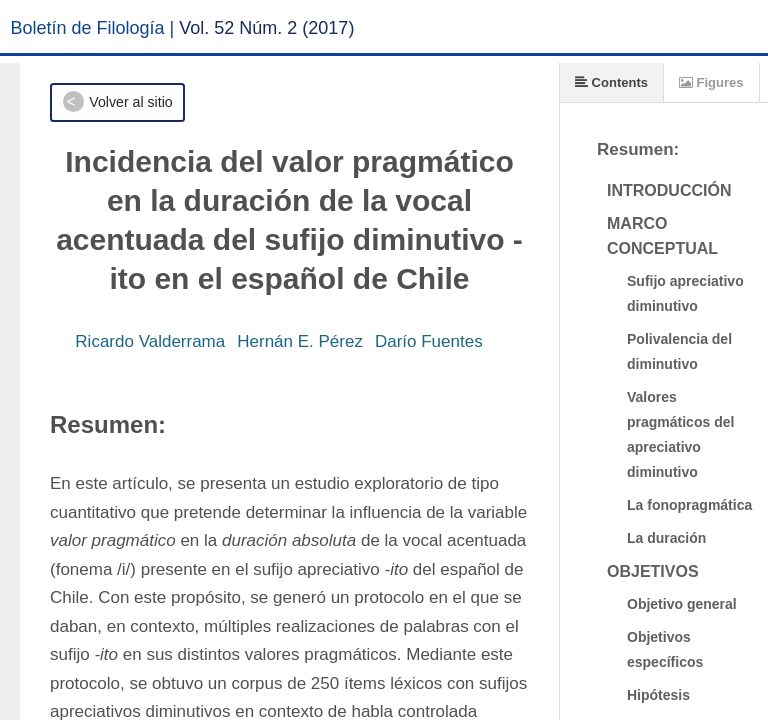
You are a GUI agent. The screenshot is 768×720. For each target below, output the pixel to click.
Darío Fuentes (429, 341)
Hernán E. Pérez (300, 341)
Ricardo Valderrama (150, 341)
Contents (611, 82)
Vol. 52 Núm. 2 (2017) (266, 28)
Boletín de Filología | (93, 28)
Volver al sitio (130, 102)
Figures (711, 82)
